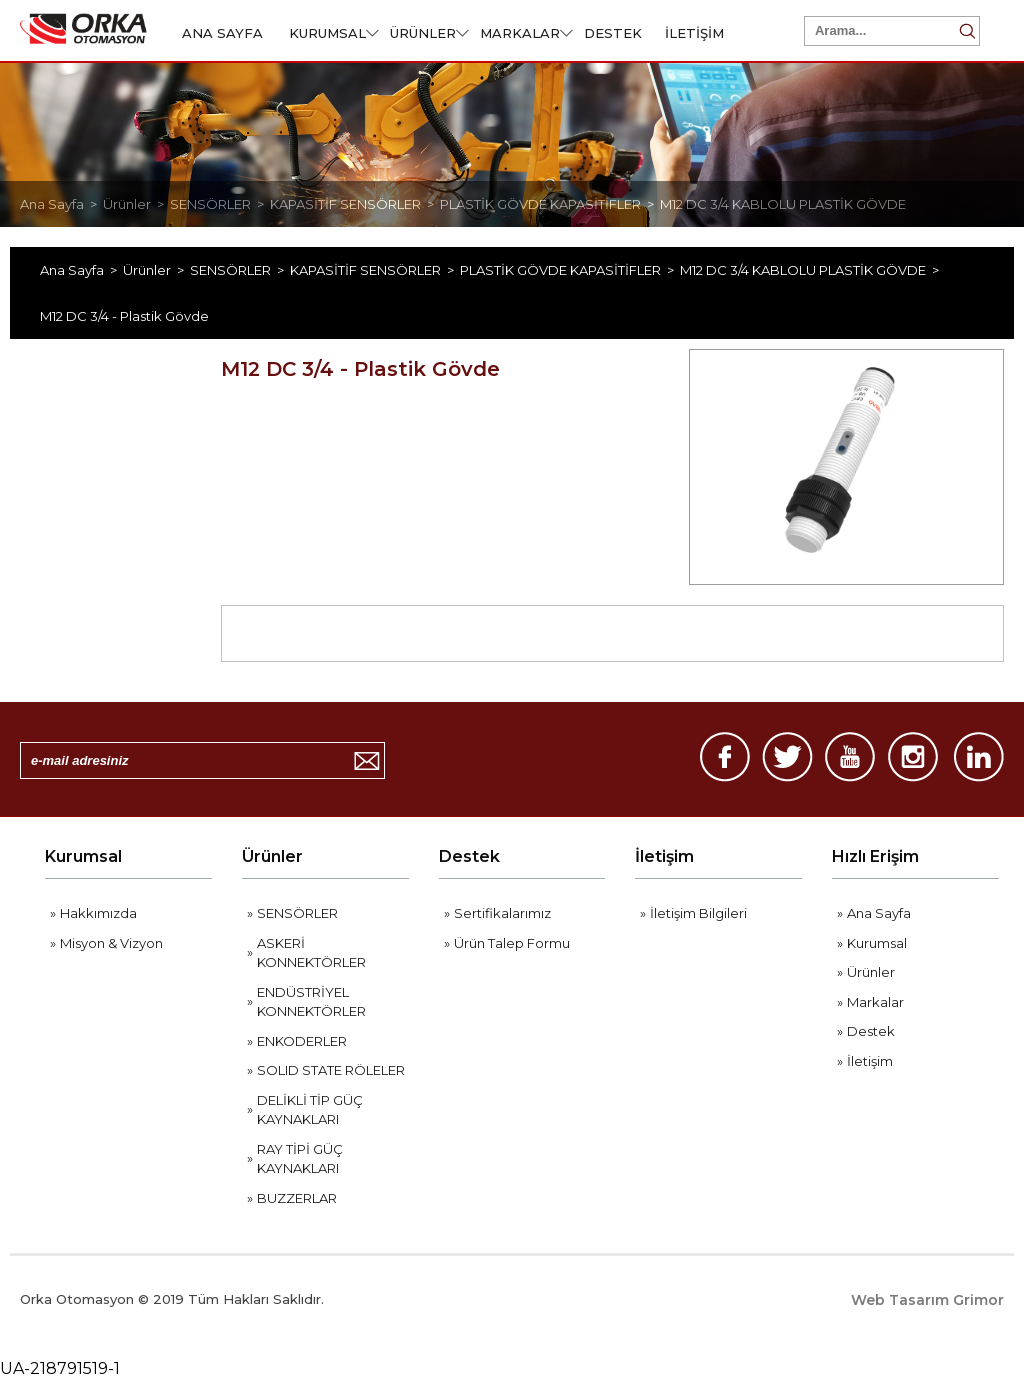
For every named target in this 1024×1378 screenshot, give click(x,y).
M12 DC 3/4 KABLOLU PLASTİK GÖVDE (783, 204)
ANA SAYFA (222, 33)
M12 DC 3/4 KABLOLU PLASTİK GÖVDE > (812, 270)
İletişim (664, 856)
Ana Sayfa (879, 913)
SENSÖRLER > (220, 204)
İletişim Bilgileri (698, 913)
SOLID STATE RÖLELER (331, 1070)
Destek (469, 856)
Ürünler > (136, 204)
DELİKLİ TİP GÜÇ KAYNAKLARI (310, 1110)
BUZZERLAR (297, 1198)
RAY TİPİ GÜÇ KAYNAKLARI (300, 1159)
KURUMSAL (334, 33)
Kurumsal (83, 856)
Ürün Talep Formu (512, 943)
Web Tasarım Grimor (927, 1300)
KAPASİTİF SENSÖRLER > (355, 204)
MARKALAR (526, 33)
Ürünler (272, 856)
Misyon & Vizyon (111, 943)
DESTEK (613, 33)
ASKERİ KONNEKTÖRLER (311, 953)
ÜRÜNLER (429, 33)
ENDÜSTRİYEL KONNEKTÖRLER (311, 1002)
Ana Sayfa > (61, 204)
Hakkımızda (98, 913)
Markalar (875, 1002)
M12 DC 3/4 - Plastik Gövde (124, 316)
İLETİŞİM (694, 33)
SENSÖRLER (297, 913)
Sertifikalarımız (502, 913)
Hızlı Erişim (875, 856)
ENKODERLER (302, 1041)
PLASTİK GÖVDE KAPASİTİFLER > (550, 204)
